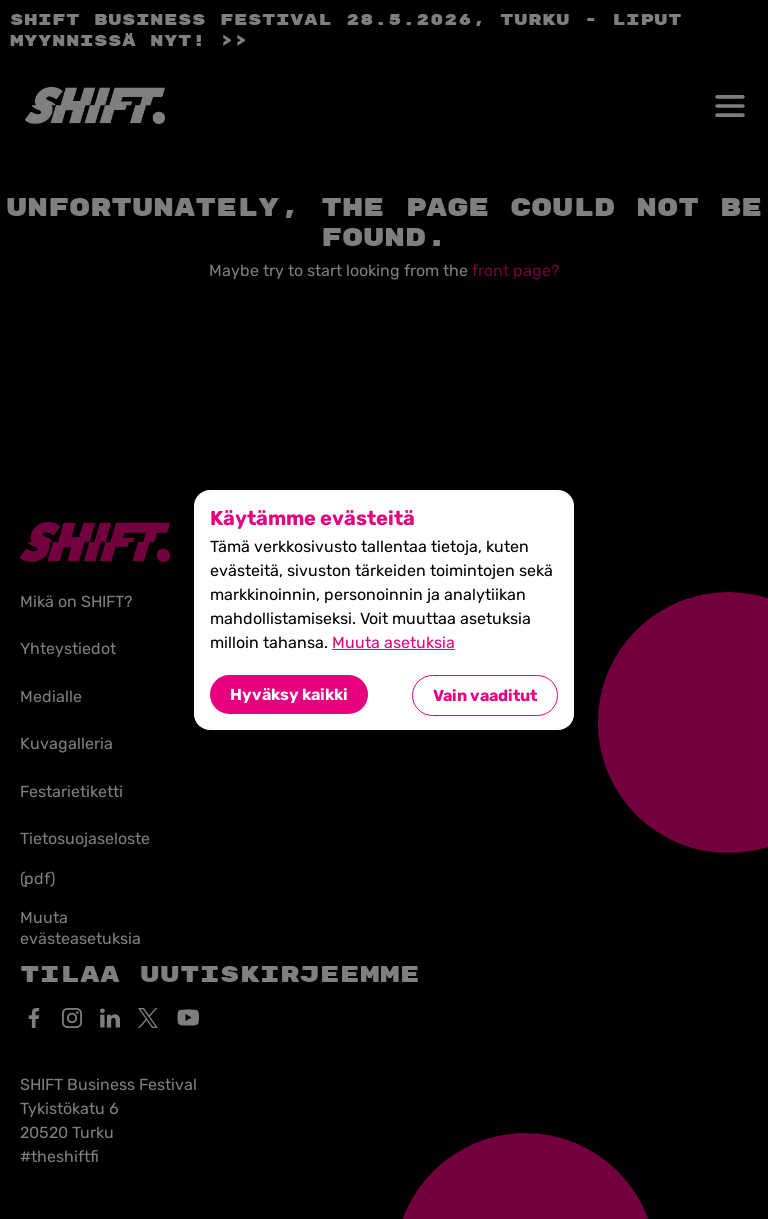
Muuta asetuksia (393, 642)
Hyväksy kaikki (289, 694)
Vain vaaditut (485, 695)
